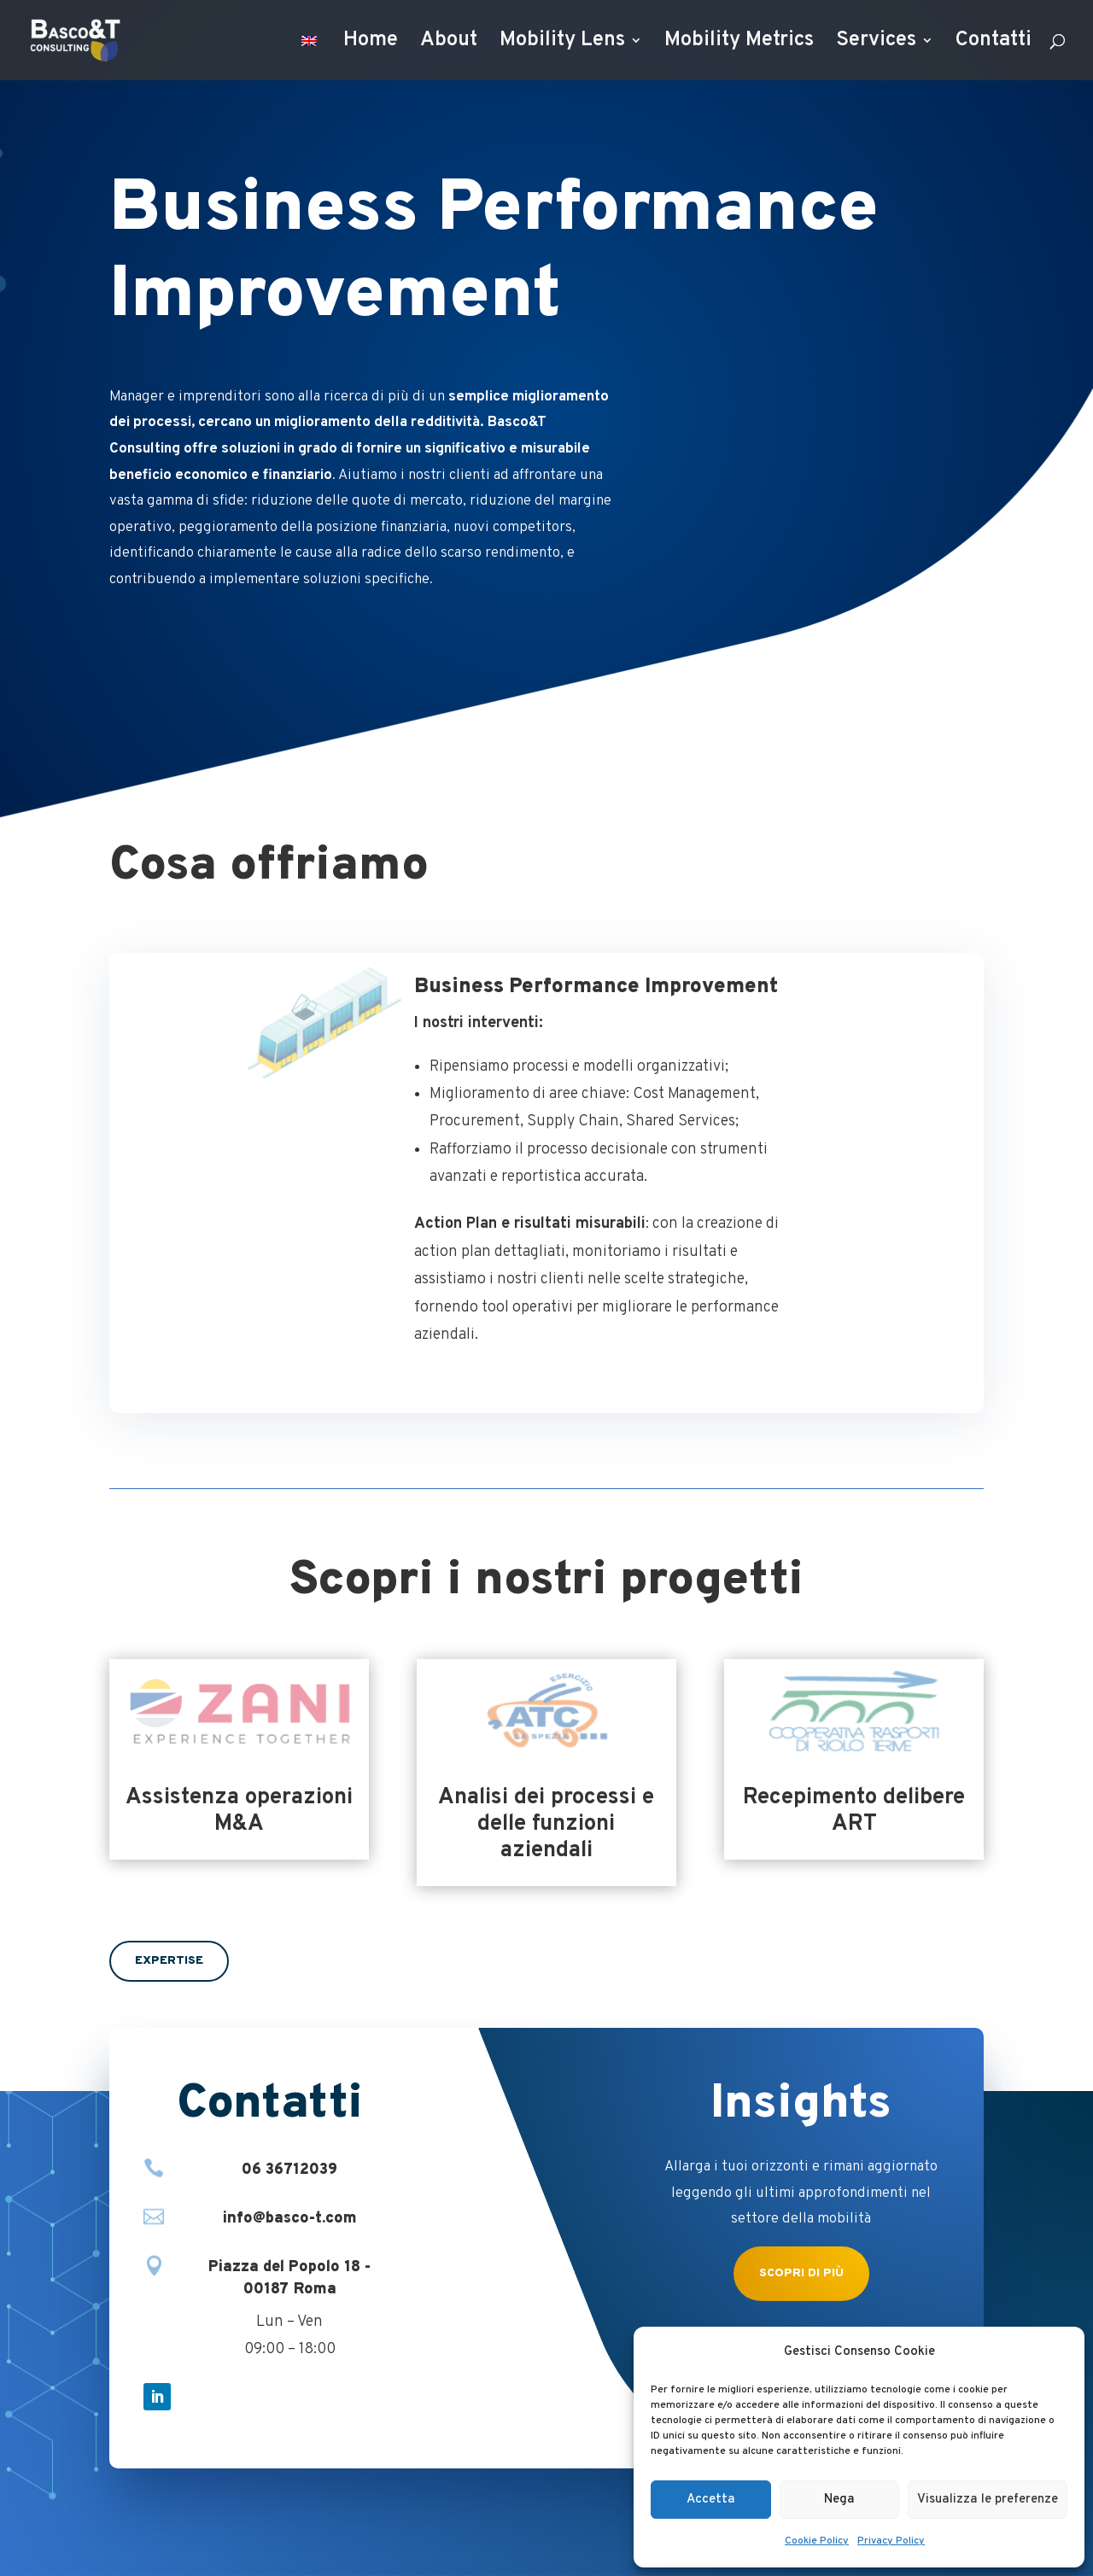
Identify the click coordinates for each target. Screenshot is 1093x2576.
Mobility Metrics (739, 43)
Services (876, 43)
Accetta (711, 2499)
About (448, 43)
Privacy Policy (891, 2541)
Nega (839, 2499)
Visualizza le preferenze (987, 2499)
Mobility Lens (562, 43)
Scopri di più (801, 2273)
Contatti (994, 43)
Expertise (169, 1961)
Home (370, 43)
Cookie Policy (817, 2541)
